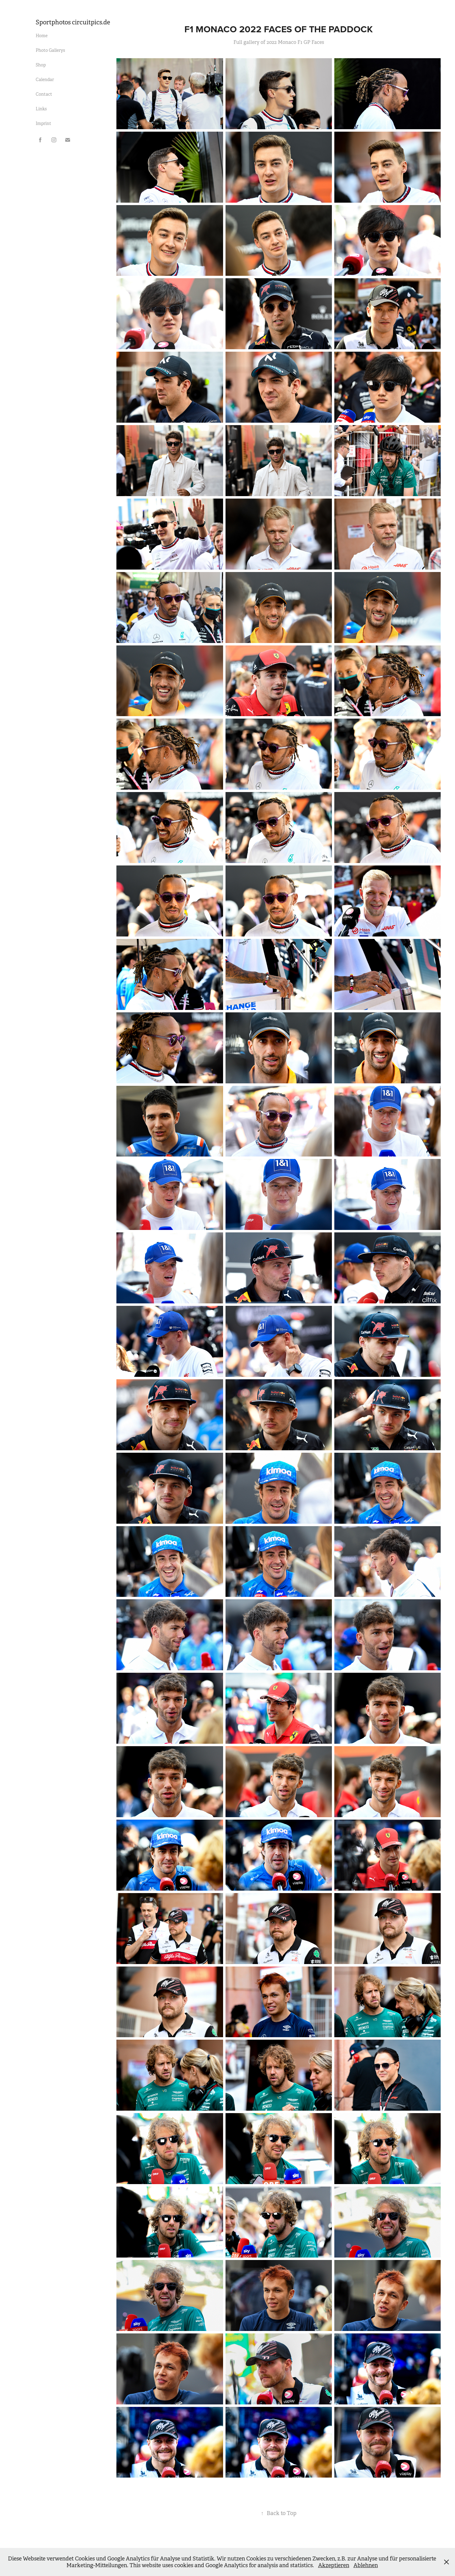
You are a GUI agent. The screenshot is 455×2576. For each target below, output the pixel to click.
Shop (41, 65)
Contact (44, 94)
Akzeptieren (333, 2565)
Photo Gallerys (50, 50)
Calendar (45, 79)
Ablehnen (366, 2565)
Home (42, 35)
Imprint (43, 123)
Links (41, 109)
